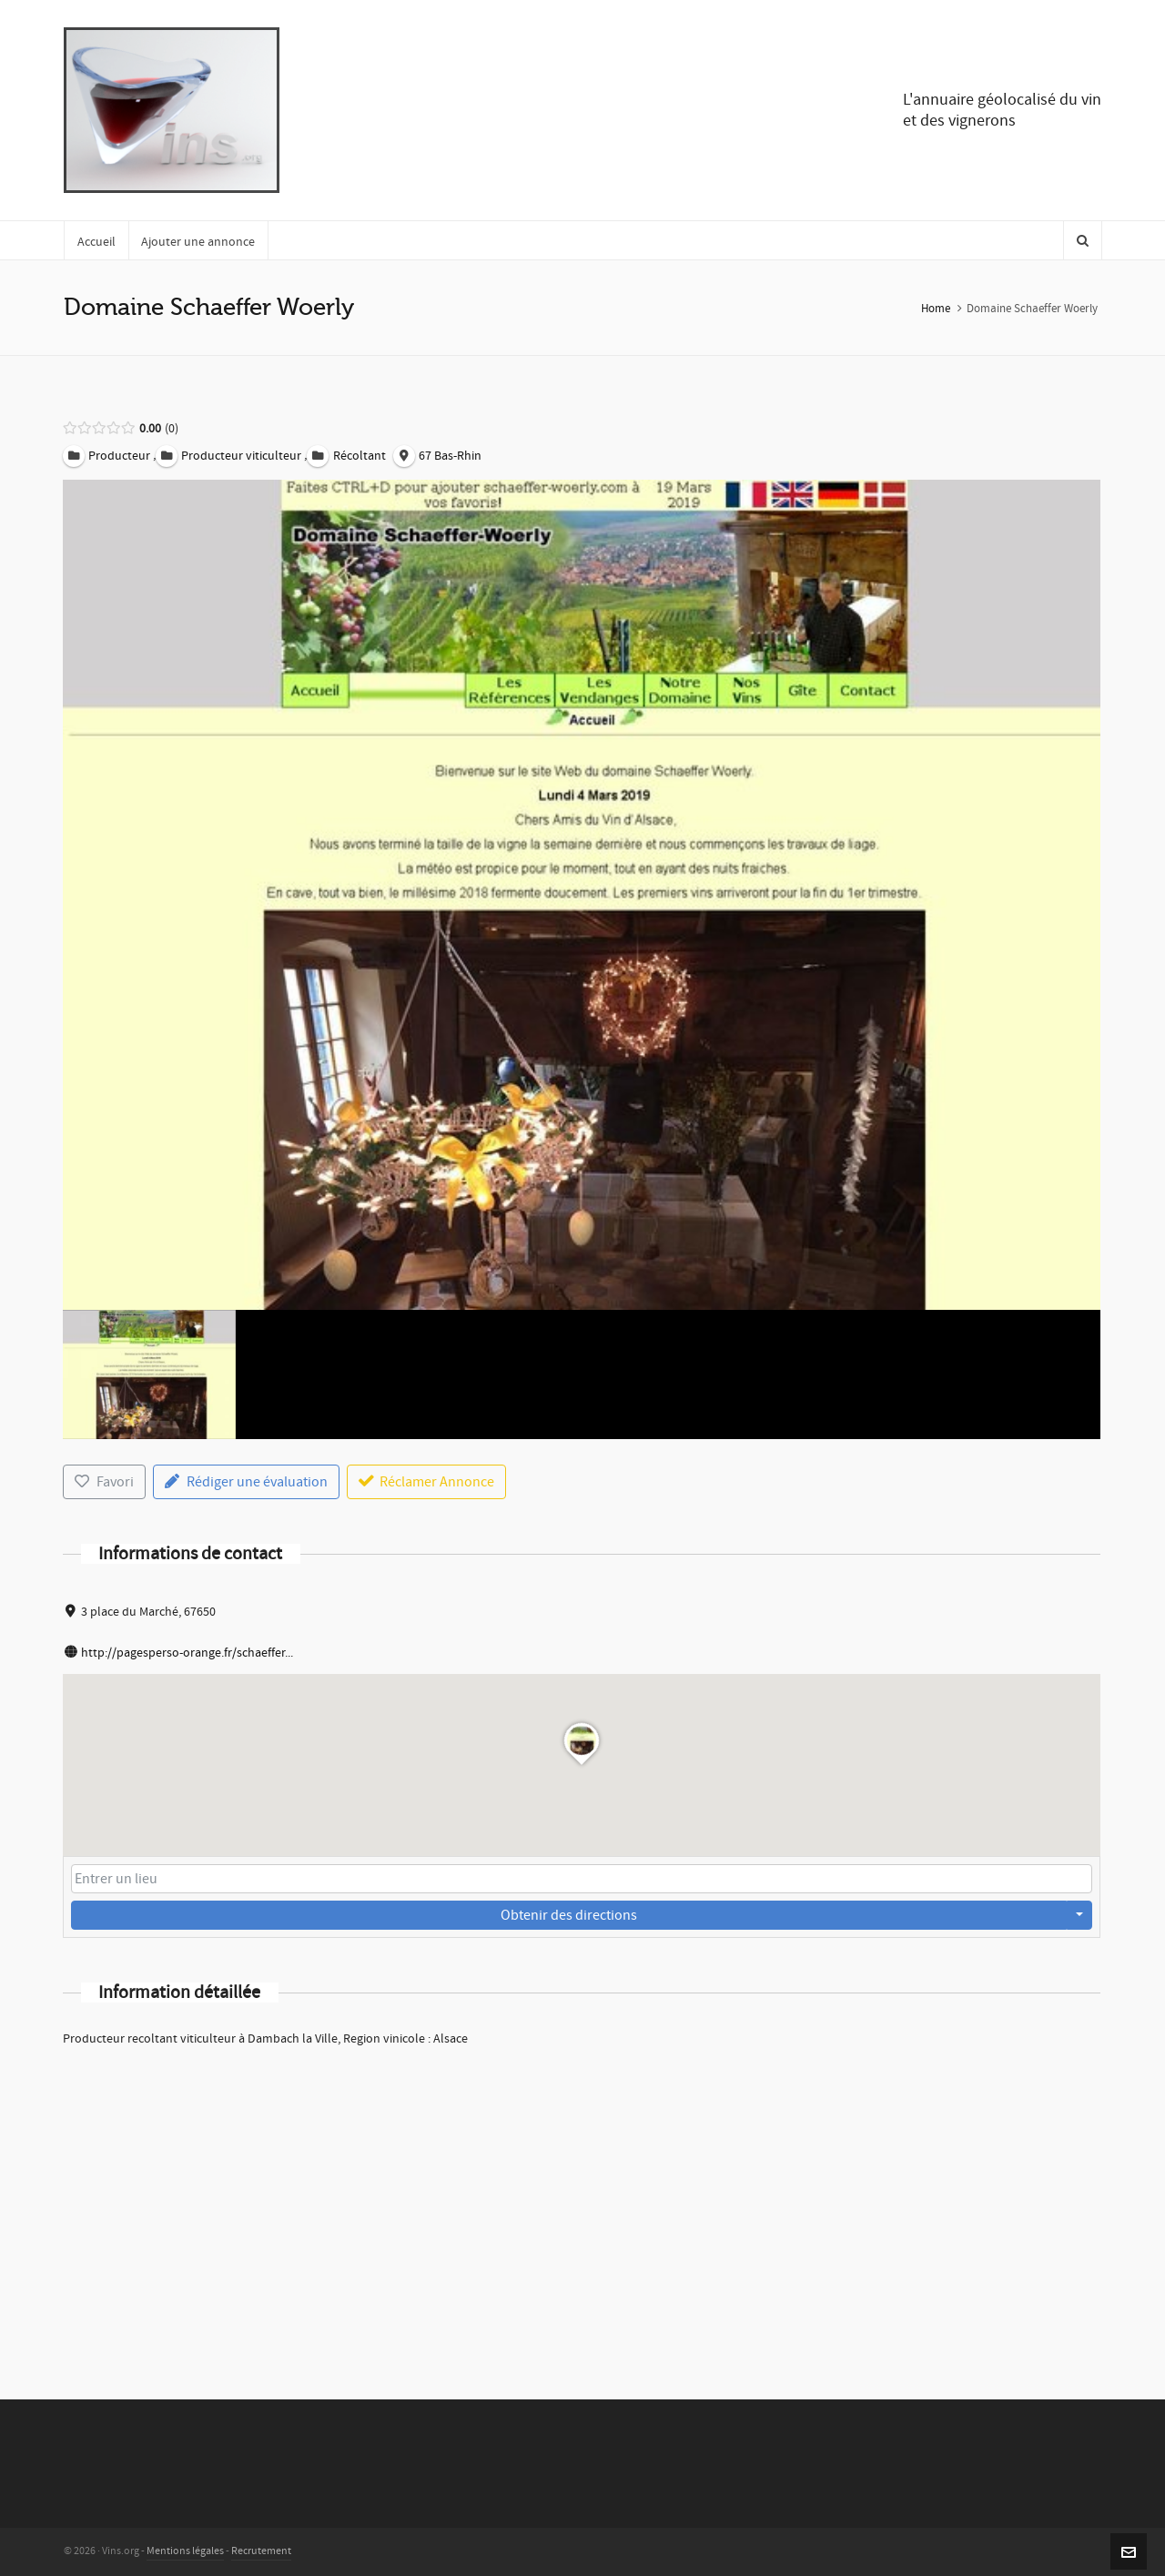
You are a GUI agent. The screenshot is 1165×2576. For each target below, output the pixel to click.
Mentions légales (185, 2551)
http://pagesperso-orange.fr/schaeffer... (187, 1653)
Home (935, 308)
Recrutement (261, 2551)
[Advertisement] (581, 2199)
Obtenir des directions (569, 1915)
